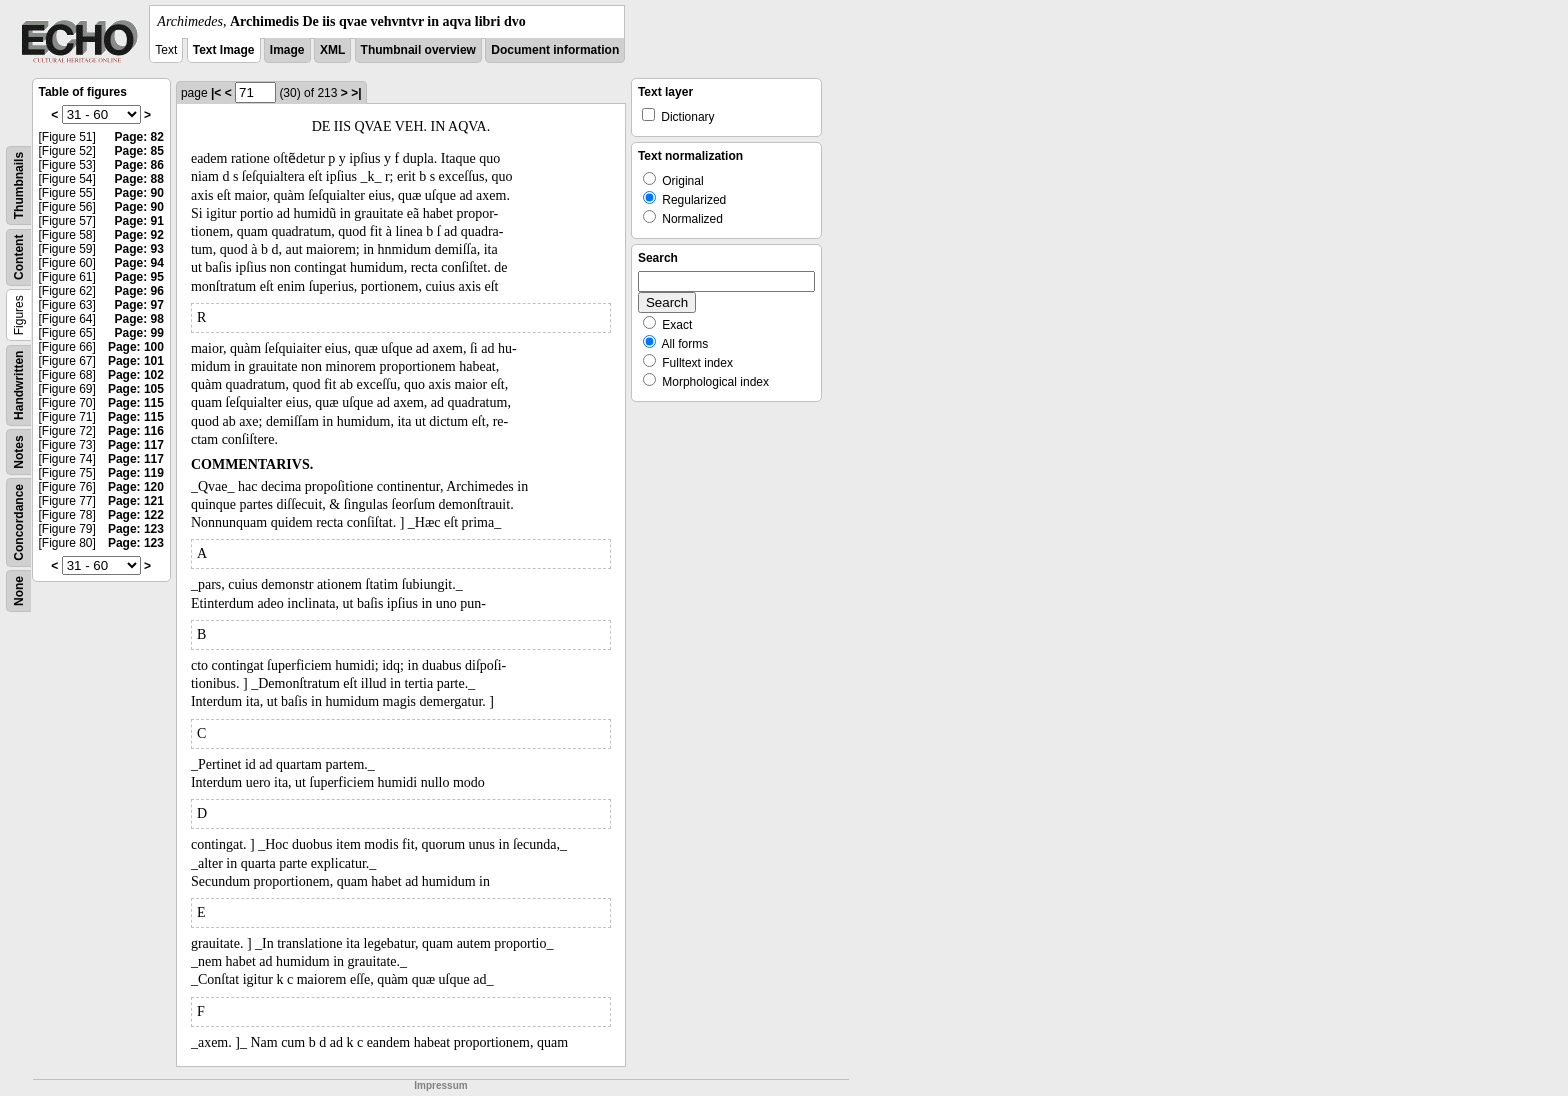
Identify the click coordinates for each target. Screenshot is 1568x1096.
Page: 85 (139, 151)
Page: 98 (139, 319)
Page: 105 (136, 389)
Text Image (224, 50)
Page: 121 (136, 501)
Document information (555, 50)
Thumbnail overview (418, 50)
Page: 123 (136, 529)
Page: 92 (139, 235)
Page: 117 (136, 445)
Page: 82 (139, 137)
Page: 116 (136, 431)
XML (332, 50)
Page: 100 (136, 347)
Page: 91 (139, 221)
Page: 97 (139, 305)
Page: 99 (139, 333)
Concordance (19, 522)
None (19, 591)
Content (19, 257)
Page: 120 (136, 487)
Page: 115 (136, 403)
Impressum (440, 1085)
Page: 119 (136, 473)
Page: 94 (139, 263)
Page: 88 (139, 179)
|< (216, 93)
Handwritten (19, 385)
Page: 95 (139, 277)
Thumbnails (19, 185)
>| (356, 93)
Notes (19, 451)
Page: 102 (136, 375)
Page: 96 (139, 291)
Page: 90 (139, 193)
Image (287, 50)
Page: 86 (139, 165)
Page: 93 (139, 249)
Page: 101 (136, 361)
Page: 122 (136, 515)
